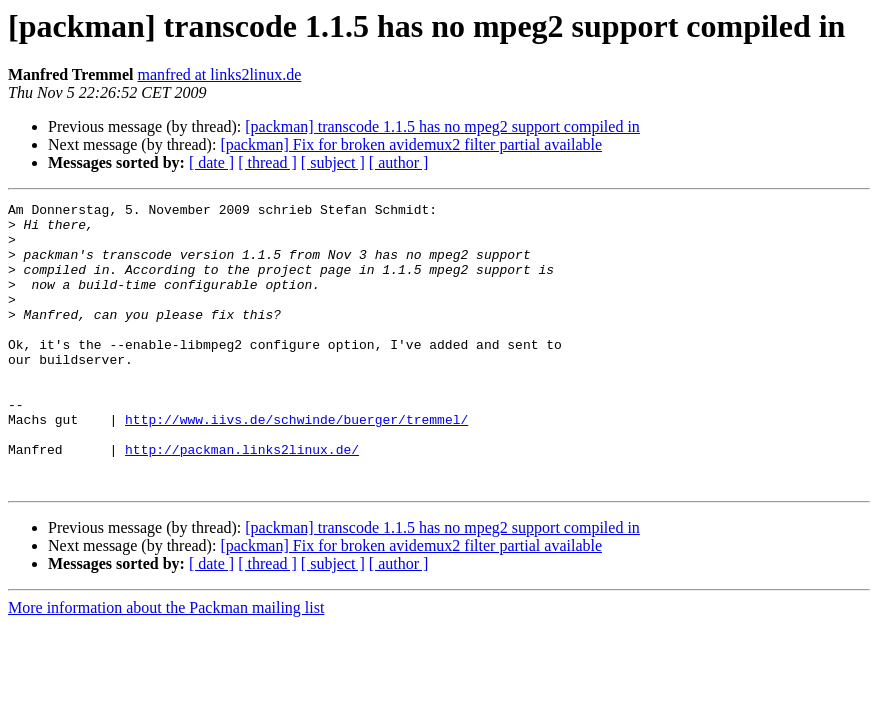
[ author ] (399, 162)
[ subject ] (333, 162)
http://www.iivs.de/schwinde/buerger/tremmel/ (296, 464)
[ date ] (211, 162)
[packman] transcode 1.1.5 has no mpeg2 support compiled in (442, 126)
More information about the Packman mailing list (166, 664)
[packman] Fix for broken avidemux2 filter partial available (411, 144)
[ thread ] (267, 162)
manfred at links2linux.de (219, 74)
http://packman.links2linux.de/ (242, 500)
